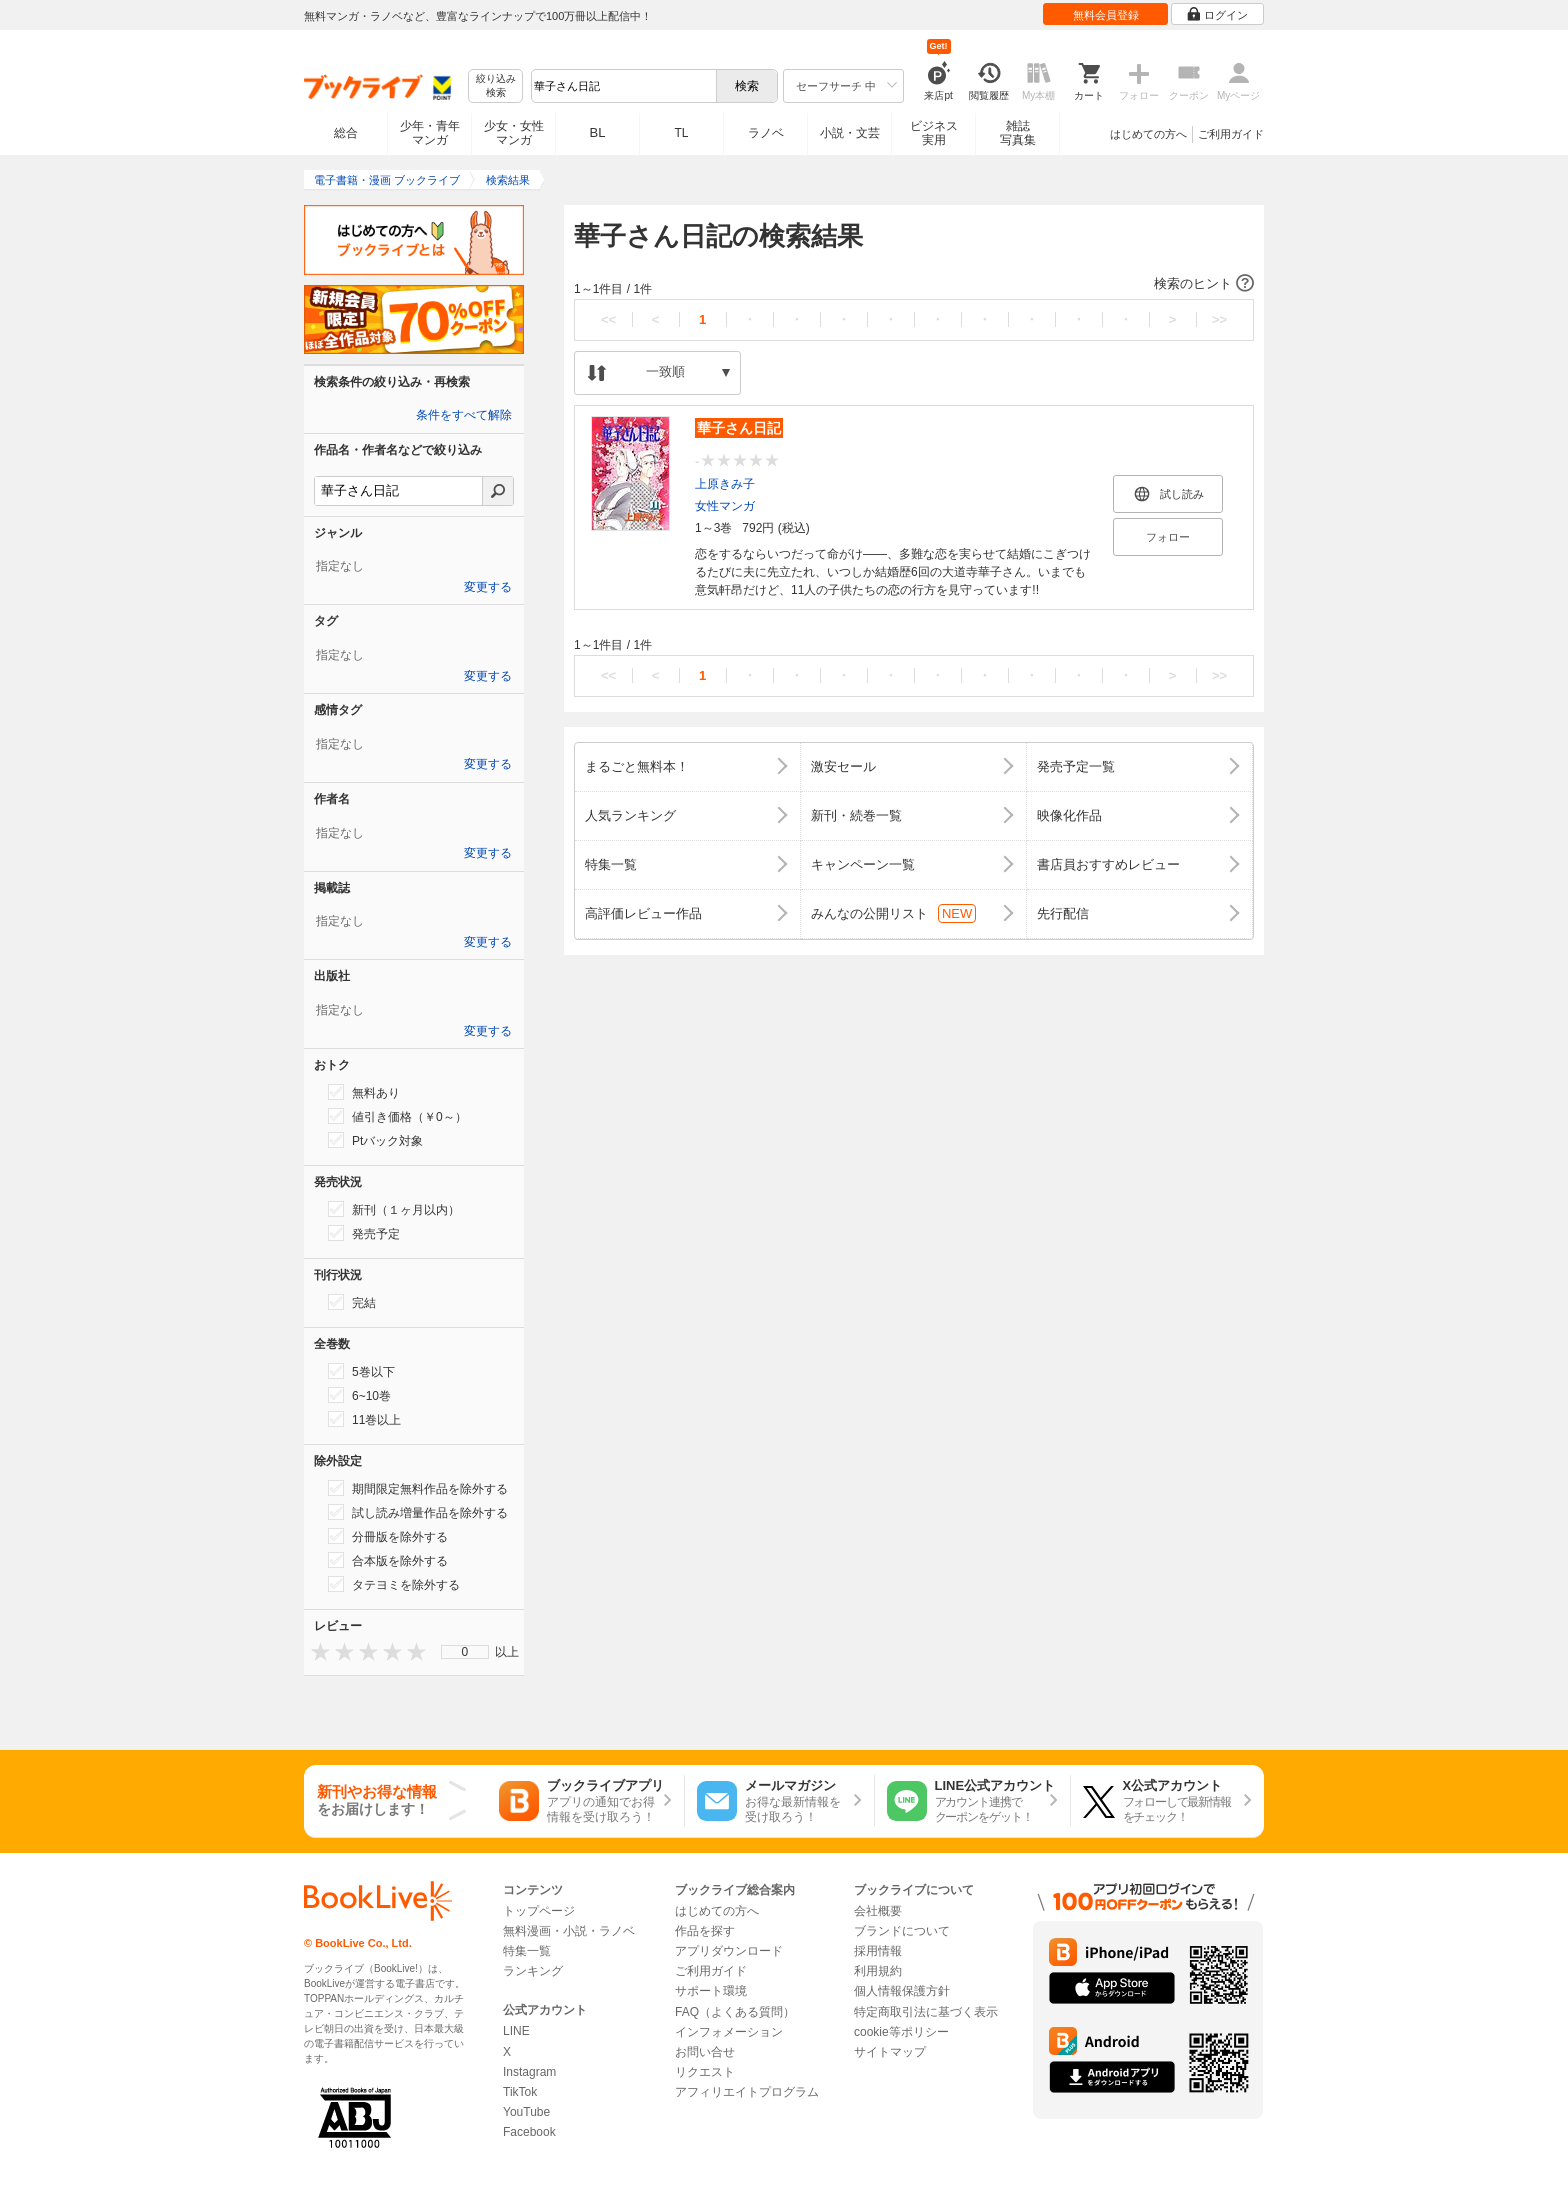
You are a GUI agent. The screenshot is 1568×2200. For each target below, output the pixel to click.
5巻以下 (361, 1371)
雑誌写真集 (1018, 133)
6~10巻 (359, 1395)
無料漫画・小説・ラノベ (569, 1931)
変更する (488, 587)
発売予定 (364, 1233)
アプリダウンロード (729, 1951)
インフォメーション (729, 2032)
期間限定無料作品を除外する (418, 1488)
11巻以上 (364, 1419)
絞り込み (496, 86)
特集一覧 (527, 1951)
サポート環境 (711, 1991)
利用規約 (878, 1971)
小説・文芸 (850, 133)
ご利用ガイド (1231, 134)
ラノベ (766, 133)
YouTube (526, 2112)
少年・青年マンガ (430, 133)
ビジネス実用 (934, 133)
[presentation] (316, 1651)
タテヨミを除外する (394, 1584)
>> (1219, 319)
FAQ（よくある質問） (735, 2012)
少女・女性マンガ (514, 133)
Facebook (529, 2132)
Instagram (529, 2072)
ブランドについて (902, 1931)
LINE (516, 2031)
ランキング (533, 1971)
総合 (346, 133)
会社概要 (878, 1911)
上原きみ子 (725, 484)
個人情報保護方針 (902, 1991)
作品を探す (705, 1931)
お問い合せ (705, 2052)
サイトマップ (890, 2052)
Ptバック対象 (375, 1140)
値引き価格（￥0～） (397, 1116)
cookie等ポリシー (901, 2032)
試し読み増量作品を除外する (418, 1512)
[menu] (465, 1652)
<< (608, 319)
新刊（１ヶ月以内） (394, 1209)
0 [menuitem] (465, 1652)
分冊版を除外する (388, 1536)
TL (681, 133)
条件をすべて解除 (464, 415)
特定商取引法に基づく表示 (926, 2012)
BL (598, 132)
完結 (352, 1302)
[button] (914, 284)
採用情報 (878, 1951)
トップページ (539, 1911)
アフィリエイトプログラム (747, 2092)
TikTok (520, 2092)
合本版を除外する (388, 1560)
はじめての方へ (1148, 134)
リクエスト (705, 2072)
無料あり (364, 1092)
